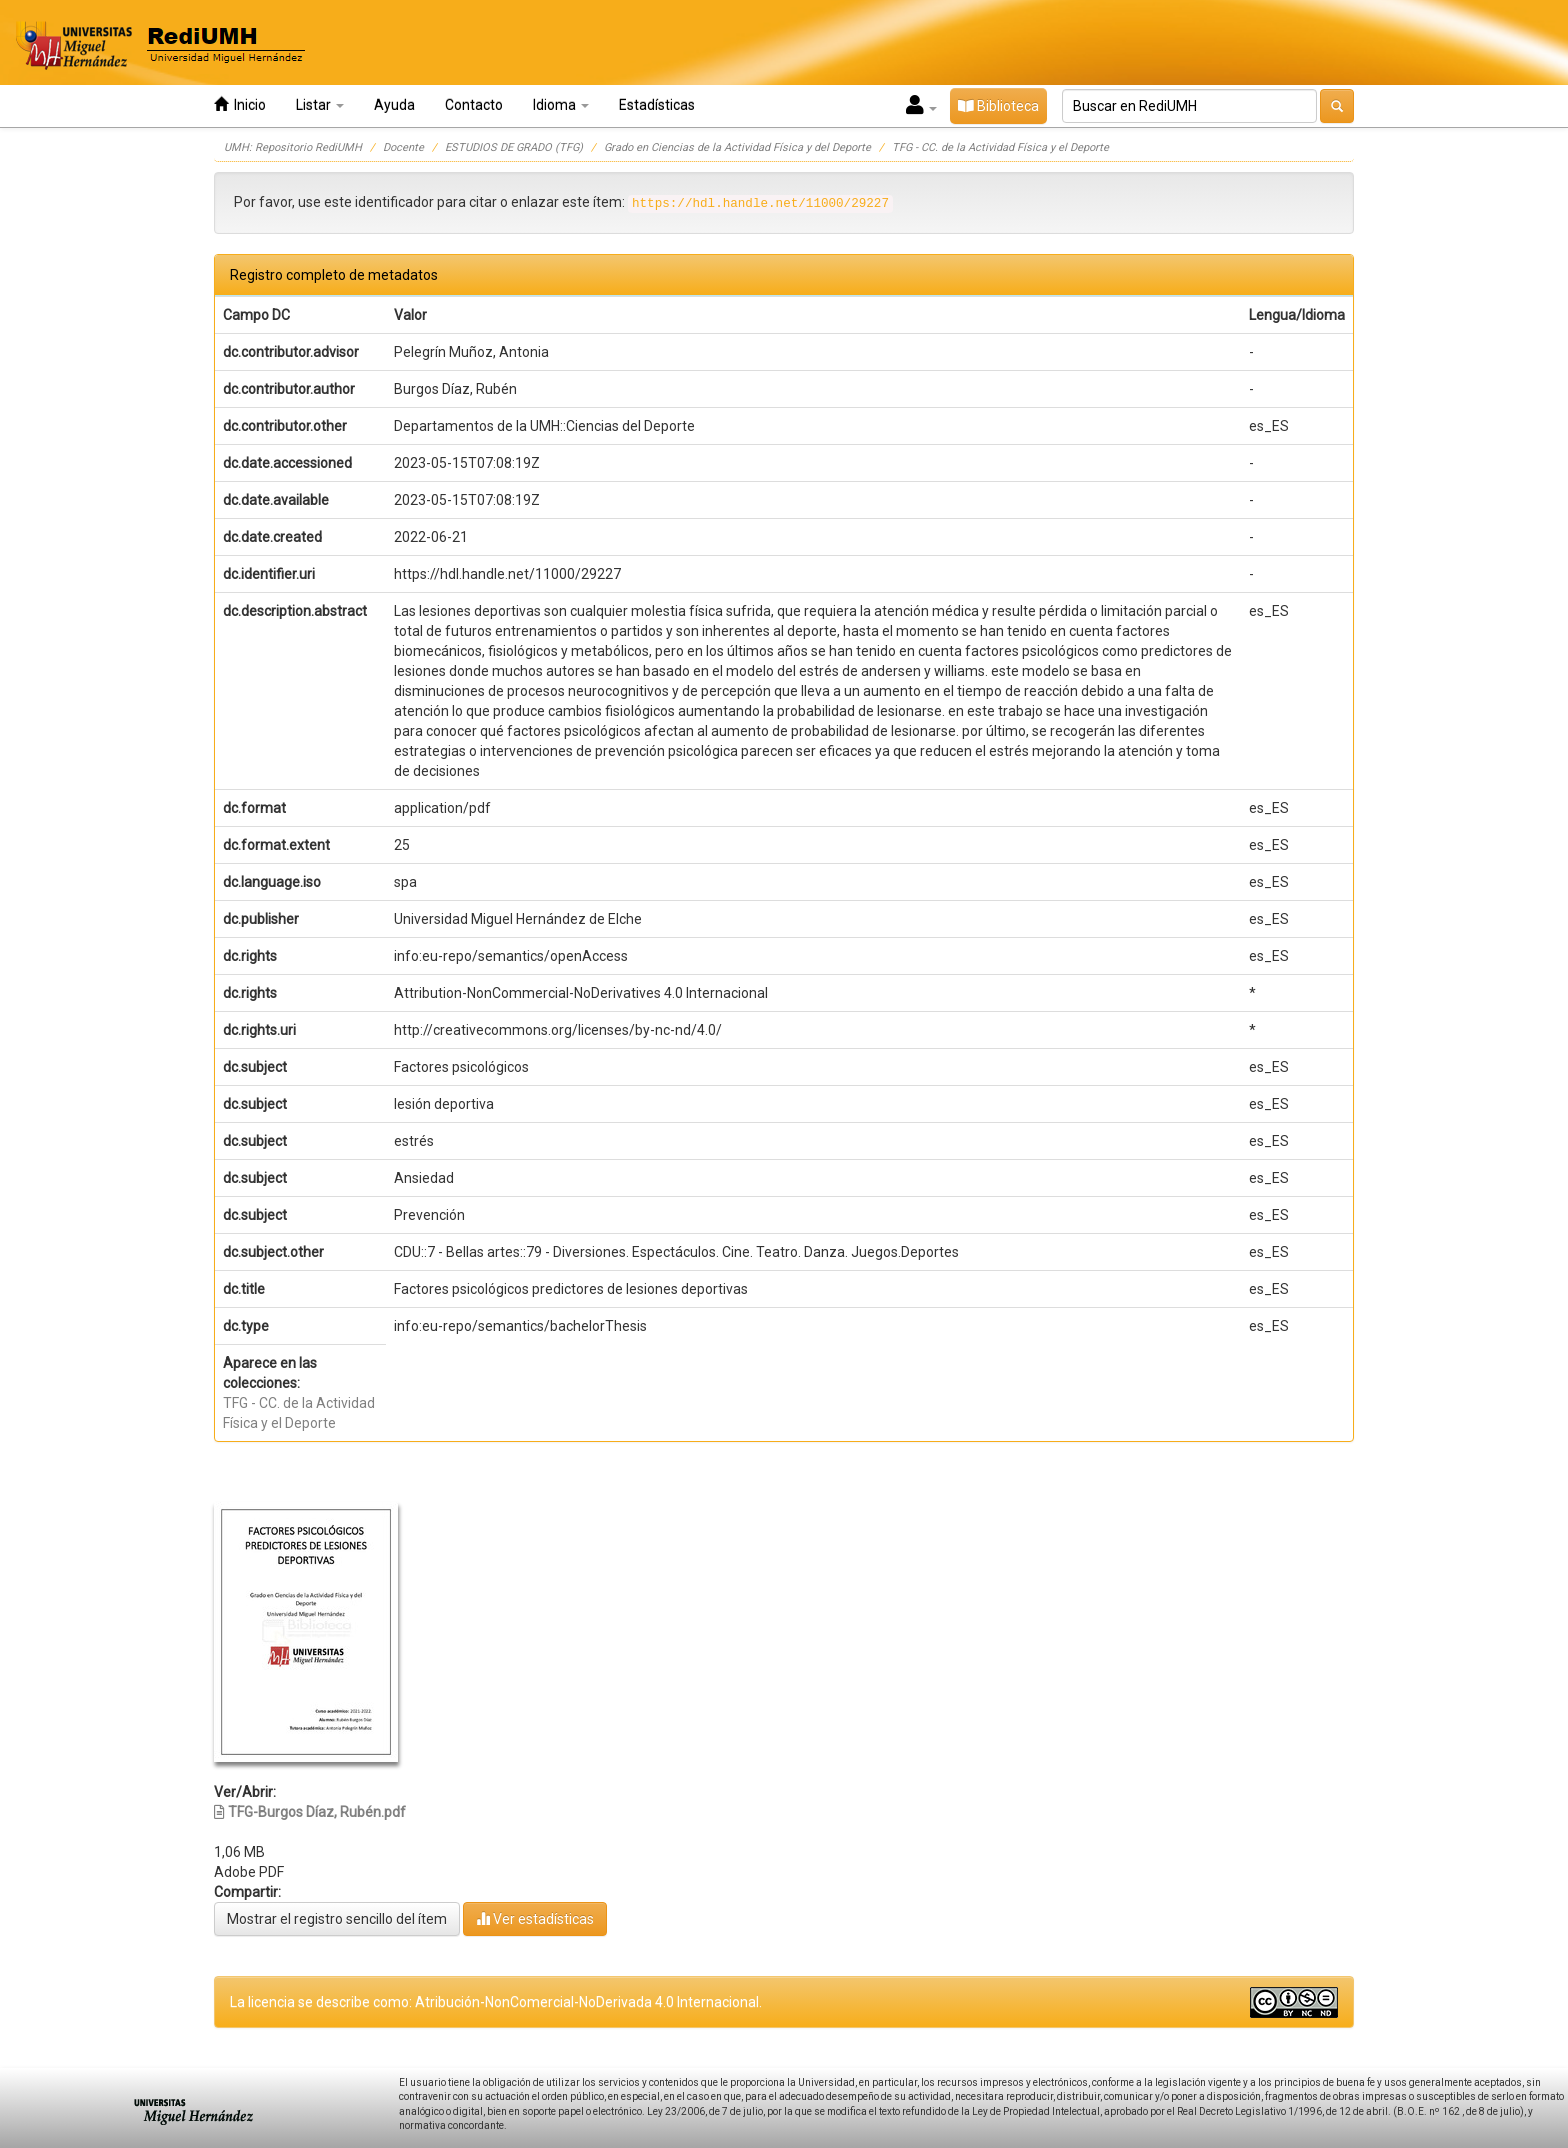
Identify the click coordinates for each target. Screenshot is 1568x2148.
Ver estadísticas (535, 1918)
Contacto (474, 105)
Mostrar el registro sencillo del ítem (337, 1919)
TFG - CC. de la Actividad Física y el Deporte (1000, 147)
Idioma (561, 105)
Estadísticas (657, 105)
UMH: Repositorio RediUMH (293, 147)
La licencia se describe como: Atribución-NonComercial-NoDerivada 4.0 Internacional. (496, 2002)
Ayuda (394, 105)
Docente (403, 147)
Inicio (240, 104)
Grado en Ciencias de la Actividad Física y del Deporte (737, 147)
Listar (320, 105)
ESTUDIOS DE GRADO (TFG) (514, 147)
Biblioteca (998, 106)
